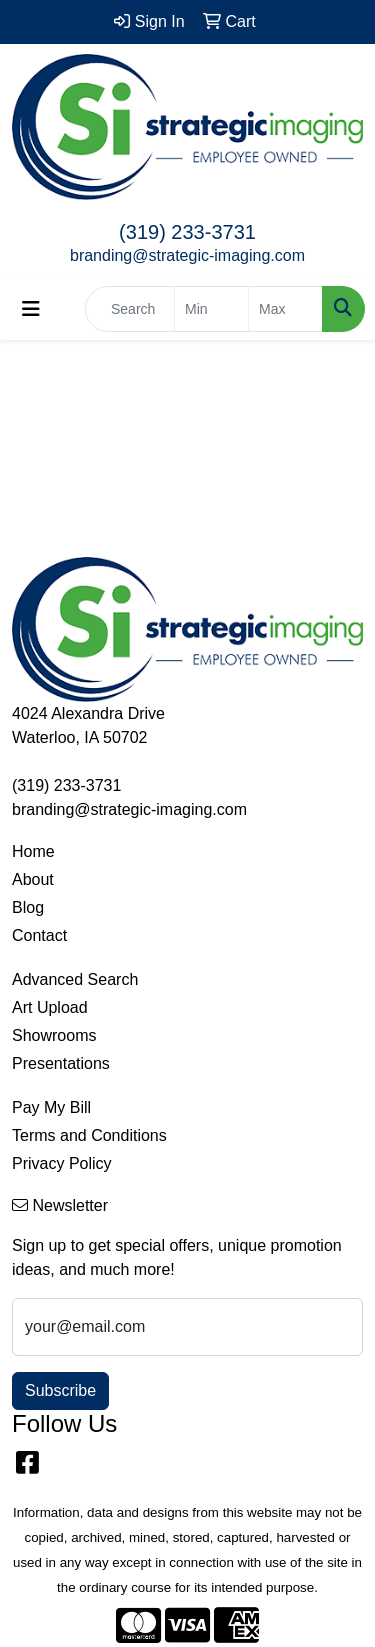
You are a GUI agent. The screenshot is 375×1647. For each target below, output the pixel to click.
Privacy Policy (62, 1163)
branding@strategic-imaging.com (187, 255)
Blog (28, 907)
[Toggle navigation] (31, 309)
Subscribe (60, 1390)
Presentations (61, 1063)
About (33, 879)
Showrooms (54, 1035)
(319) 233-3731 (187, 232)
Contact (39, 935)
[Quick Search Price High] (285, 309)
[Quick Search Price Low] (211, 309)
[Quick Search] (130, 309)
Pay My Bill (51, 1107)
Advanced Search (75, 979)
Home (33, 851)
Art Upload (50, 1007)
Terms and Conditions (89, 1135)
